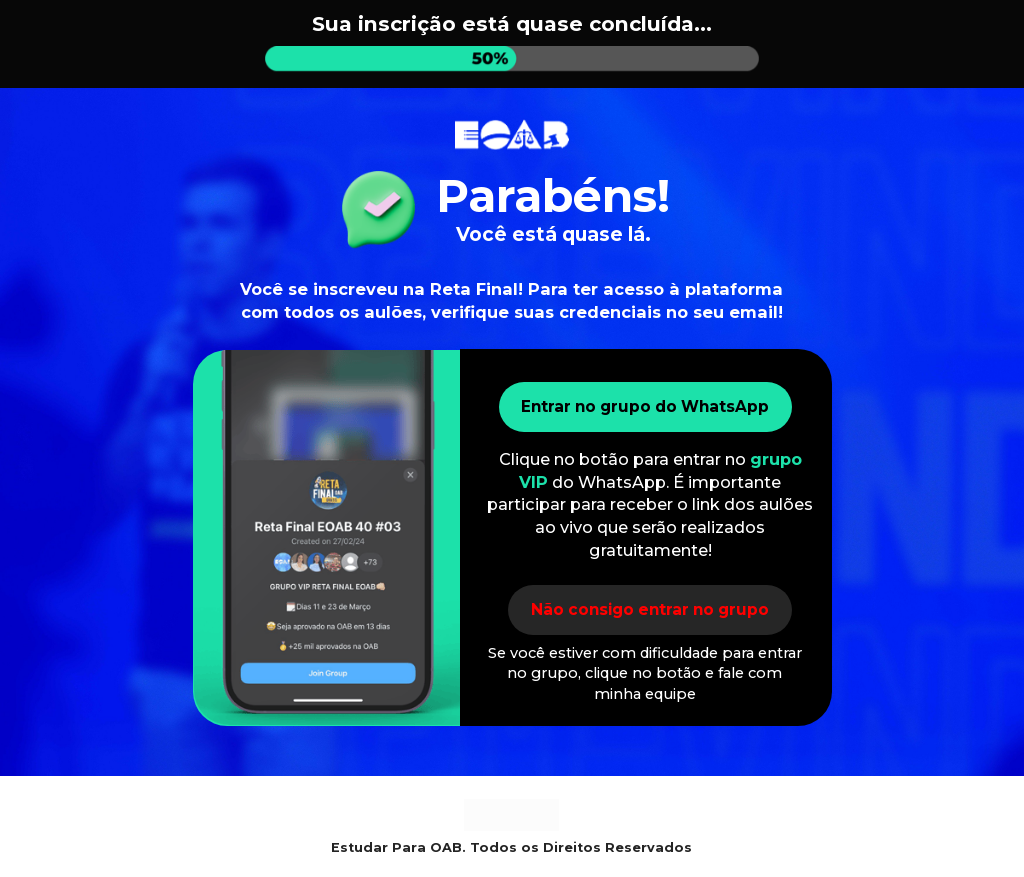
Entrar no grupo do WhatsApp (646, 406)
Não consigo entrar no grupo (650, 609)
